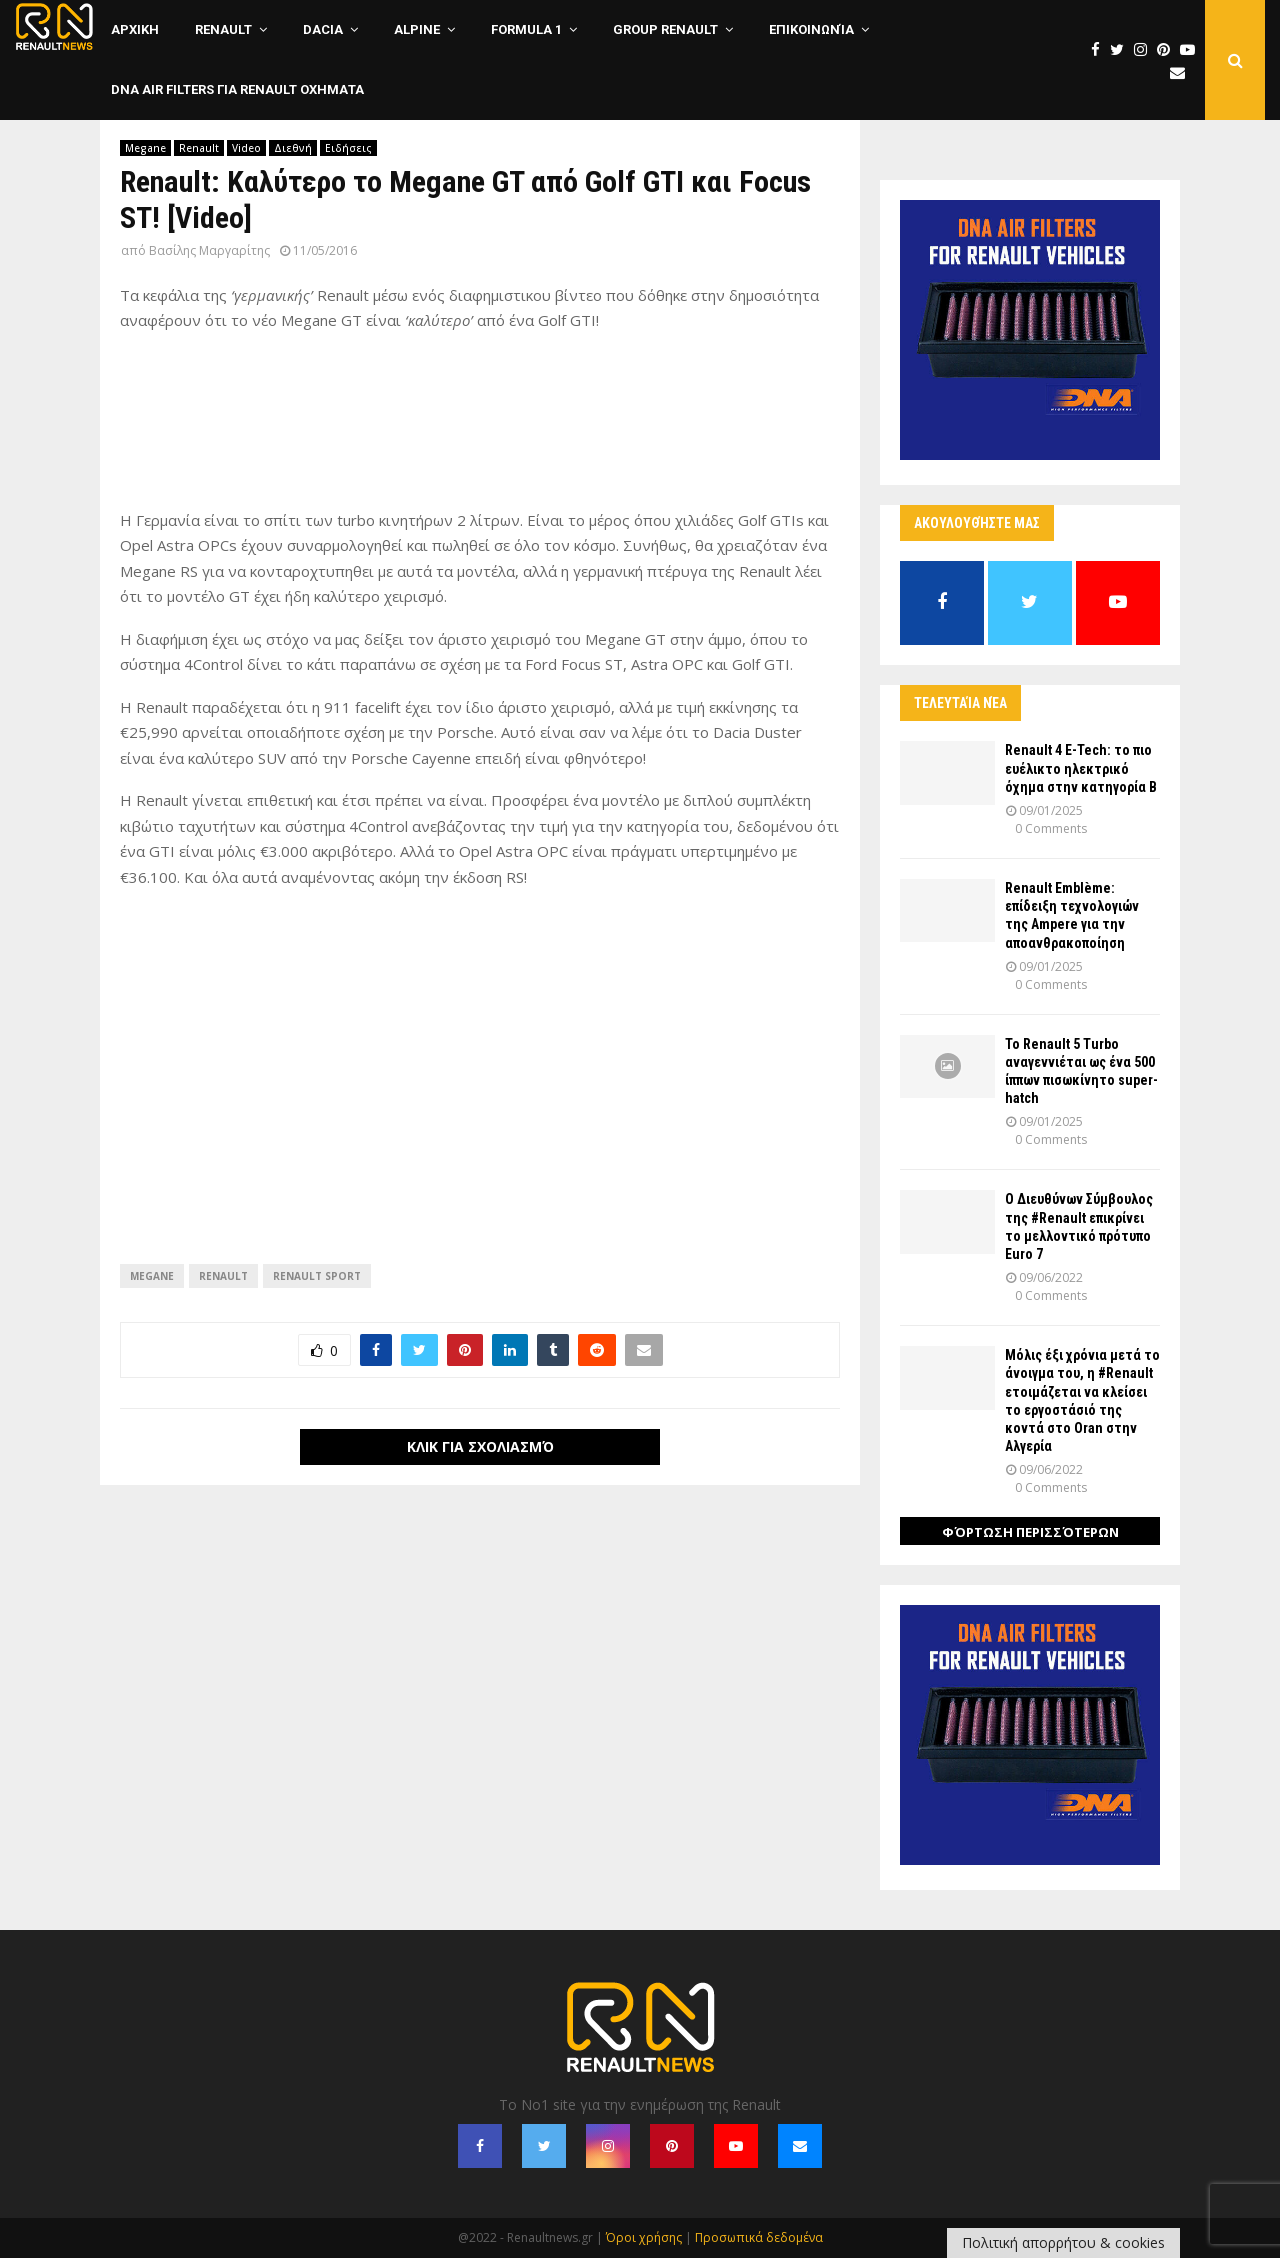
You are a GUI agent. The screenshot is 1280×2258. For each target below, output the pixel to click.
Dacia (323, 29)
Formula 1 (526, 29)
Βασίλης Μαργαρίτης (209, 250)
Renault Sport (317, 1276)
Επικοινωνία (811, 29)
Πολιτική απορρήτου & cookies (1063, 2242)
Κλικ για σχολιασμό (480, 1446)
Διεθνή (293, 148)
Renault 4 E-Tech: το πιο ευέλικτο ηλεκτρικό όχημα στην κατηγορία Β (1081, 768)
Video (246, 148)
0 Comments (1051, 828)
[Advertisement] (480, 430)
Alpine (417, 29)
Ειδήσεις (348, 148)
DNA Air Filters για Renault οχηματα (237, 89)
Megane (145, 148)
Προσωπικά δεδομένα (759, 2237)
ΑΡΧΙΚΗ (135, 29)
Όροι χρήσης (644, 2237)
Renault (223, 29)
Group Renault (665, 29)
